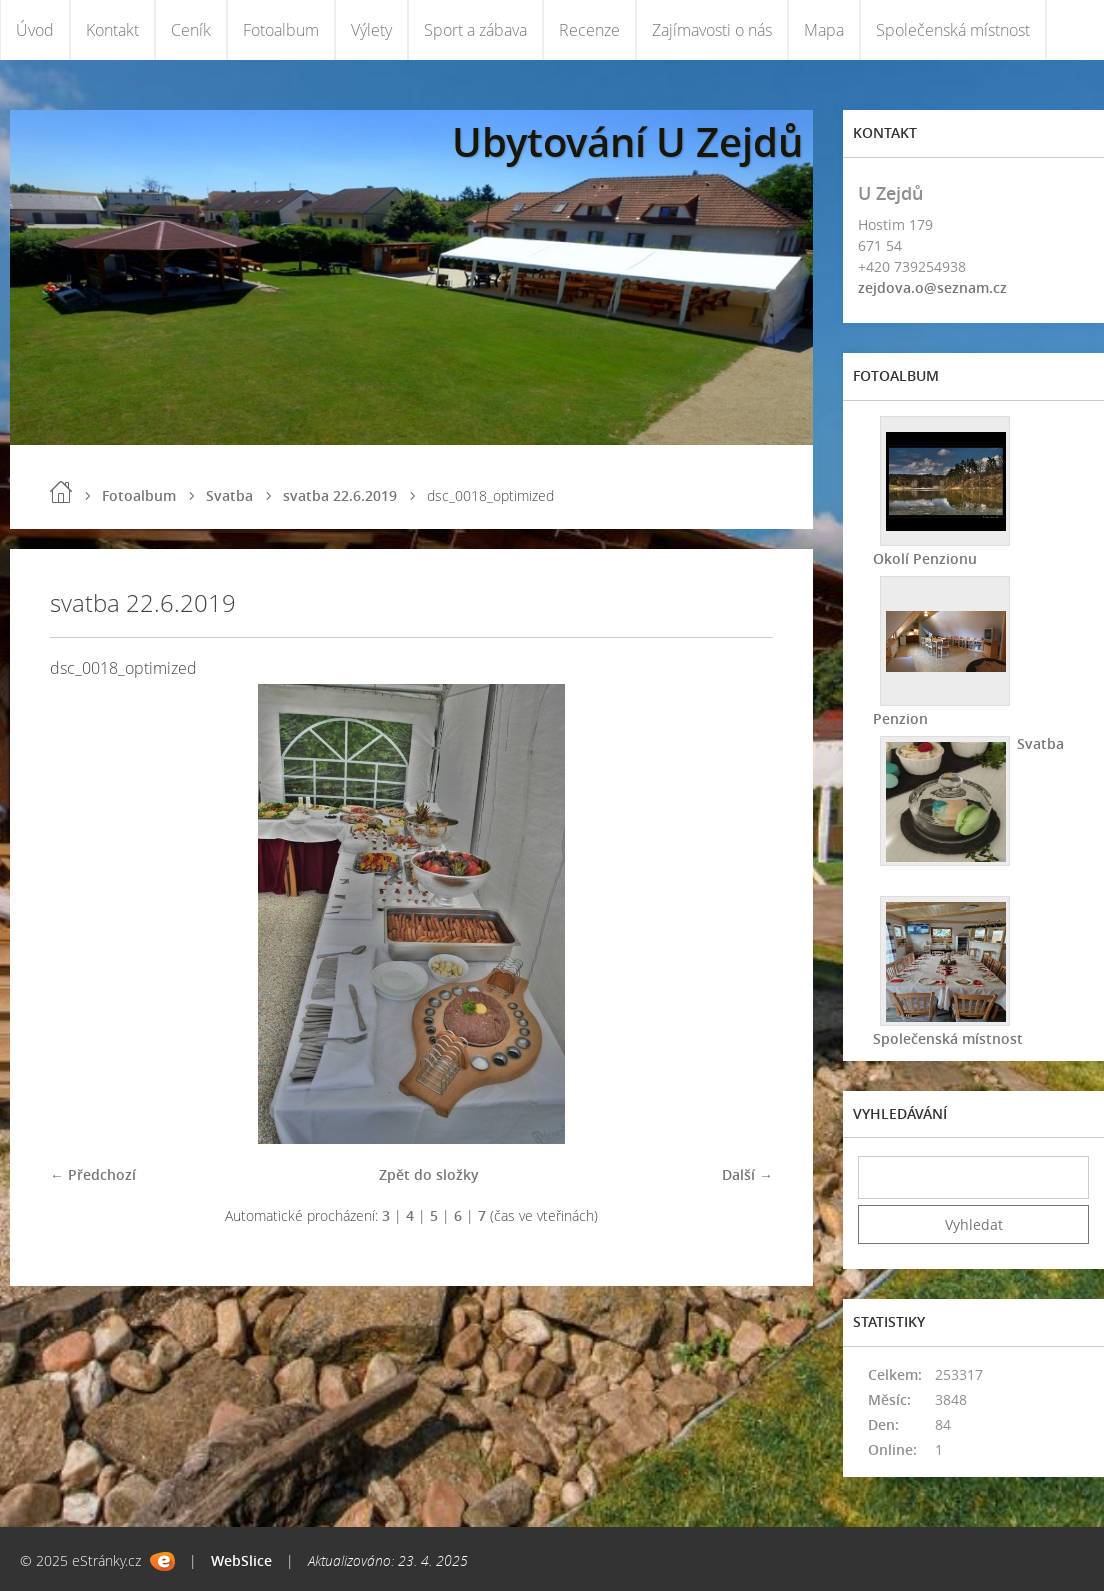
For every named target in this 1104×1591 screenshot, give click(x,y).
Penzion (900, 718)
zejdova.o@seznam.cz (932, 287)
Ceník (191, 30)
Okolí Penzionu (925, 558)
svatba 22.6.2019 (340, 495)
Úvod (35, 30)
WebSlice (241, 1560)
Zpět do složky (429, 1174)
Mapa (824, 30)
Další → (747, 1174)
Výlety (371, 30)
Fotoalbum (281, 30)
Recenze (589, 30)
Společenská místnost (953, 30)
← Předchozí (93, 1174)
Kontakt (112, 30)
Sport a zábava (475, 30)
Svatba (229, 495)
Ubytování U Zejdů (627, 141)
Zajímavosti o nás (712, 30)
